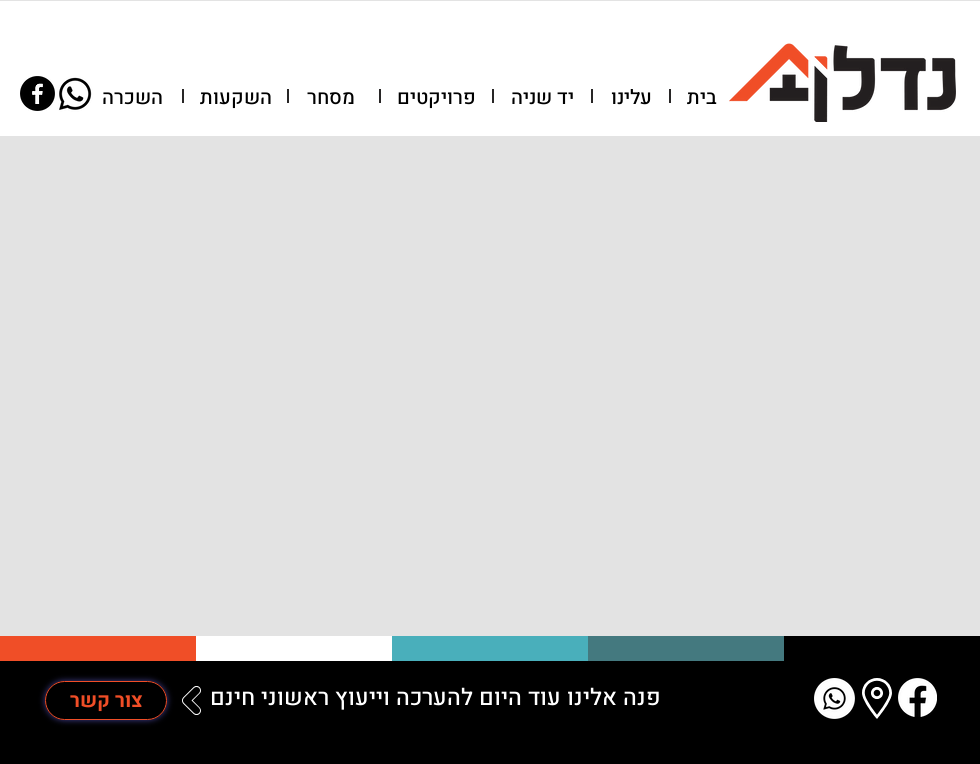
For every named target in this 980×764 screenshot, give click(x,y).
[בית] (702, 98)
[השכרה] (132, 98)
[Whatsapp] (75, 94)
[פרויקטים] (436, 98)
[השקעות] (236, 98)
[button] (631, 98)
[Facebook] (37, 93)
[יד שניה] (542, 98)
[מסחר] (331, 98)
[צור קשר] (106, 700)
